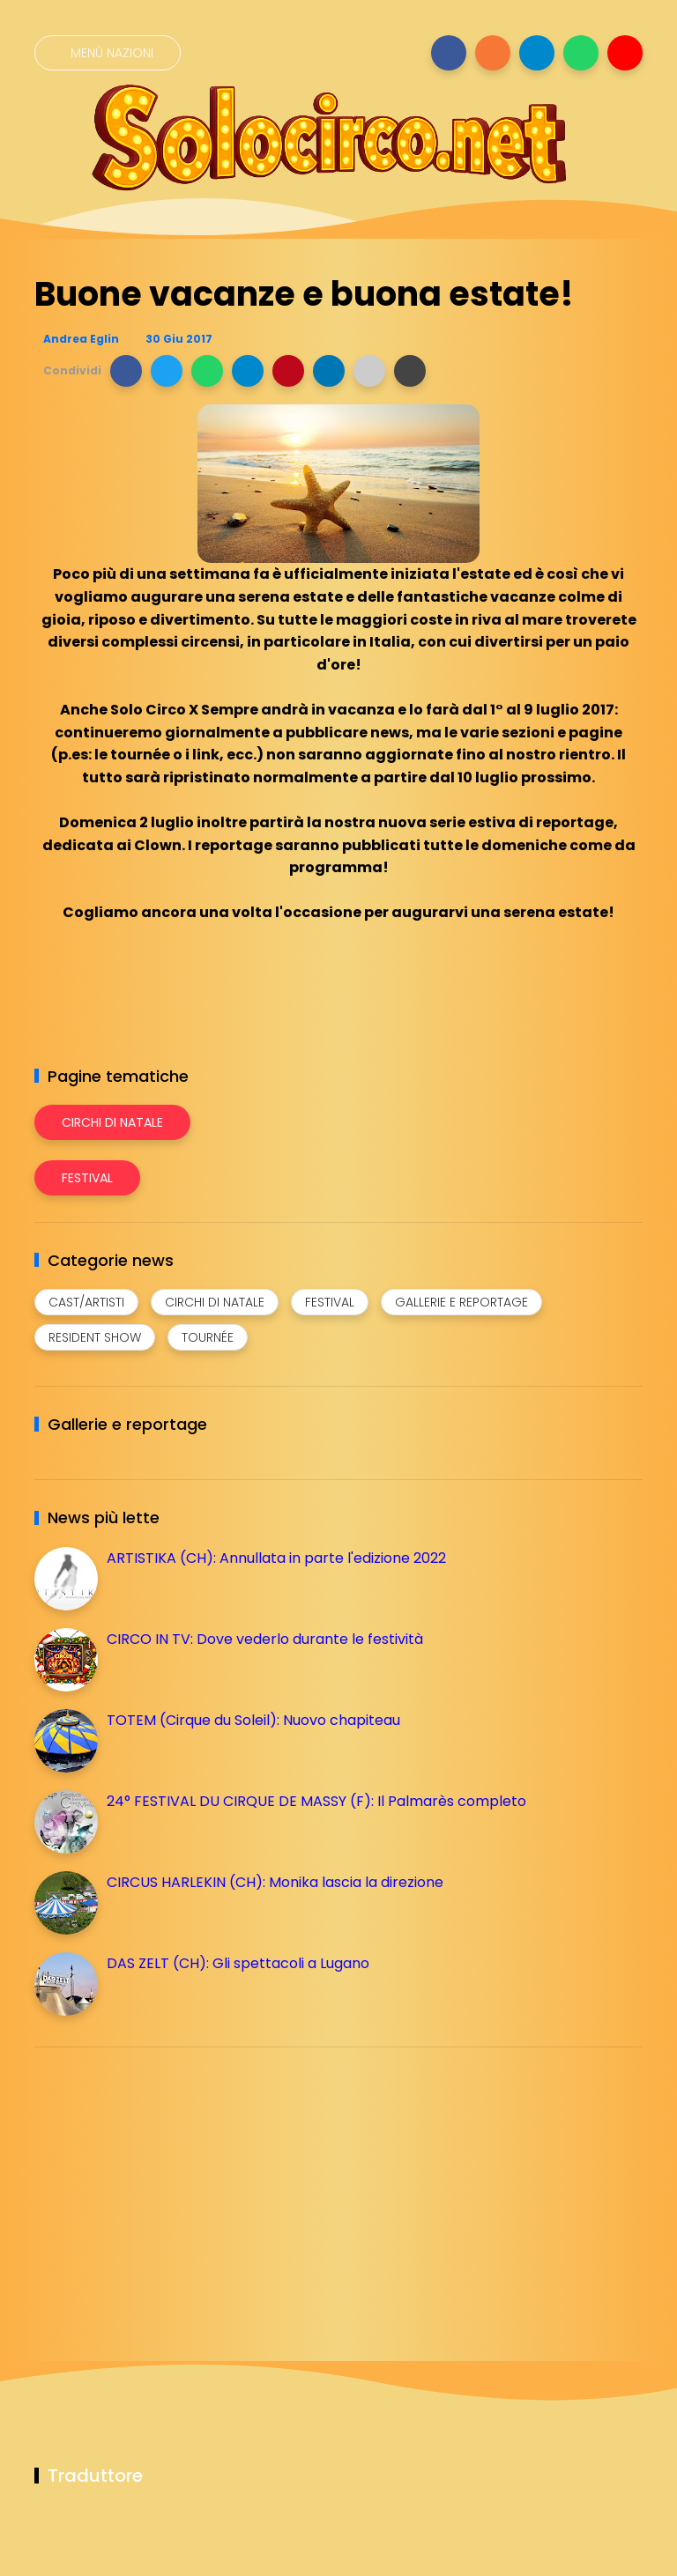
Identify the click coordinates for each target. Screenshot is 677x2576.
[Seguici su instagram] (492, 52)
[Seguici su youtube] (625, 52)
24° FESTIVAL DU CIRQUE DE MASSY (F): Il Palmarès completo (316, 1801)
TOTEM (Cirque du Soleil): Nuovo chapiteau (253, 1720)
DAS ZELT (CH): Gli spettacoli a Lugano (238, 1963)
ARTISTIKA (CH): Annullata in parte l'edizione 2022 (276, 1558)
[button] (126, 371)
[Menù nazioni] (107, 52)
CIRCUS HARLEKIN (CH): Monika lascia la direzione (275, 1882)
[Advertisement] (166, 2184)
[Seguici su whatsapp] (581, 52)
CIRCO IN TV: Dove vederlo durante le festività (265, 1639)
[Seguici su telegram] (536, 52)
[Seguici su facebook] (448, 52)
